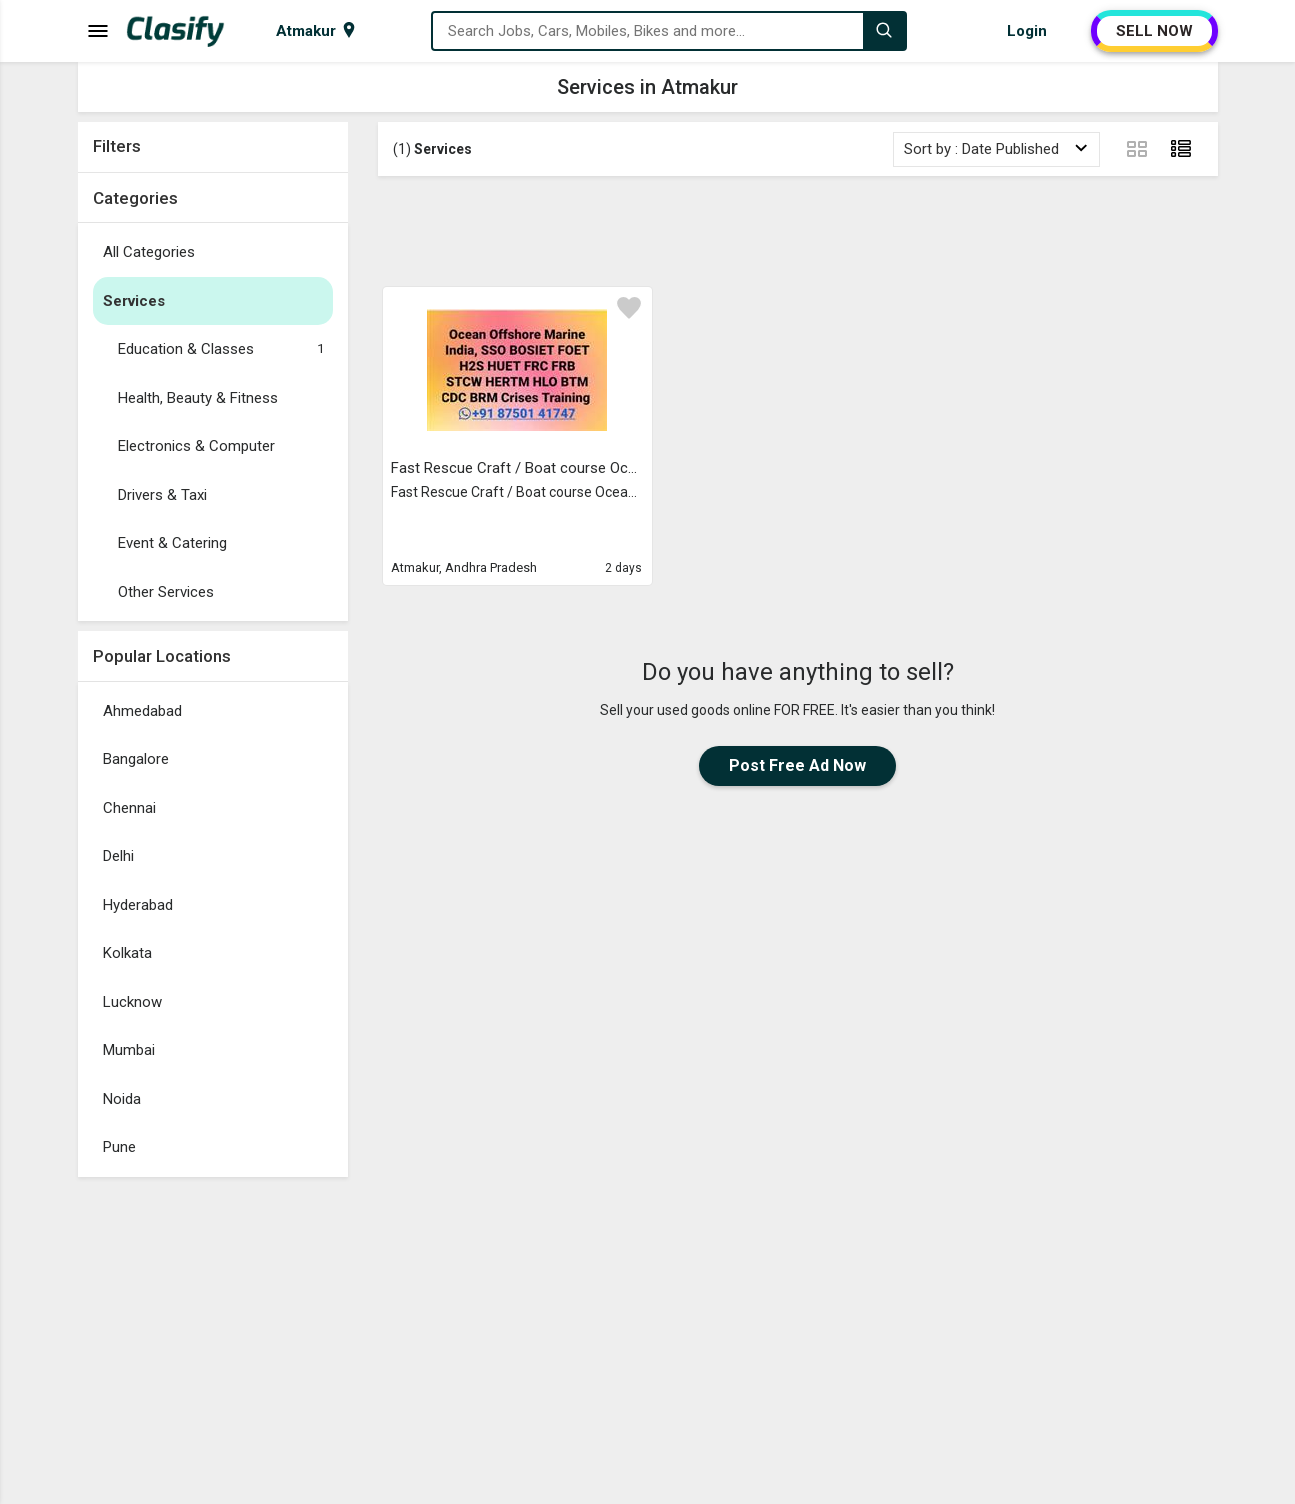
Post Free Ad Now (797, 765)
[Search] (884, 31)
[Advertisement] (798, 231)
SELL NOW (1154, 31)
